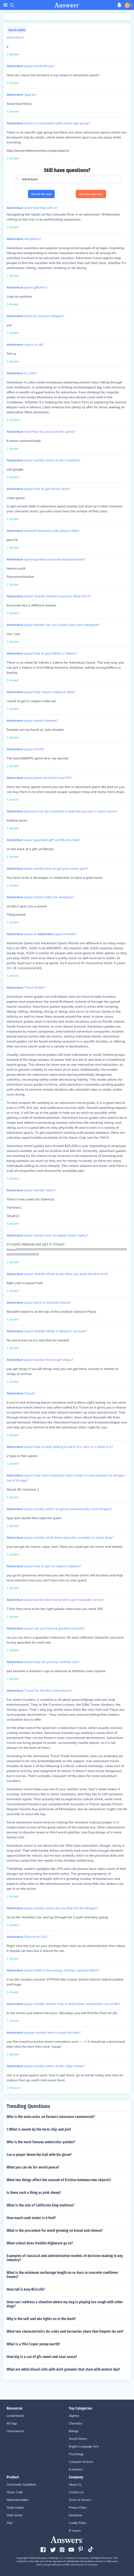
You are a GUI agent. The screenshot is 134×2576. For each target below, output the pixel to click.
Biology (73, 2431)
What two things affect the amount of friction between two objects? (59, 2180)
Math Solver (15, 2515)
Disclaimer (75, 2515)
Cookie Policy (77, 2523)
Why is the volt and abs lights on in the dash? (41, 2319)
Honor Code (15, 2492)
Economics (76, 2469)
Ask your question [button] (91, 194)
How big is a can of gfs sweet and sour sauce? (42, 2356)
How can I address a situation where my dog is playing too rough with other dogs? (65, 2304)
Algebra (74, 2416)
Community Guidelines (21, 2484)
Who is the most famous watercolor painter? (41, 2142)
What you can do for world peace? (33, 2167)
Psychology (76, 2454)
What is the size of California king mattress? (40, 2205)
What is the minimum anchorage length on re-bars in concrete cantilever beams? (62, 2274)
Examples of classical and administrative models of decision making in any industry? (65, 2258)
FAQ (9, 2523)
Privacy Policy (78, 2507)
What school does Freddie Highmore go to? (40, 2243)
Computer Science (81, 2462)
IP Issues (75, 2530)
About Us (75, 2484)
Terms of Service (80, 2500)
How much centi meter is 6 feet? (31, 2218)
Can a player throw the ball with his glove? (39, 2154)
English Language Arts (84, 2446)
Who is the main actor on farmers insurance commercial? (51, 2116)
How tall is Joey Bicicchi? (26, 2289)
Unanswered (15, 2431)
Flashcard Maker (18, 2500)
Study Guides (15, 2507)
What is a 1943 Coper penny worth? (33, 2344)
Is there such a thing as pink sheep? (34, 2192)
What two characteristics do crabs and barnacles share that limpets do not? (65, 2331)
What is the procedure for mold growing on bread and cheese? (55, 2230)
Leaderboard (15, 2416)
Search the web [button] (41, 194)
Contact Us (76, 2492)
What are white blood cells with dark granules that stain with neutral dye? (63, 2369)
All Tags (12, 2423)
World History (78, 2439)
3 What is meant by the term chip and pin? (39, 2129)
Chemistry (75, 2423)
